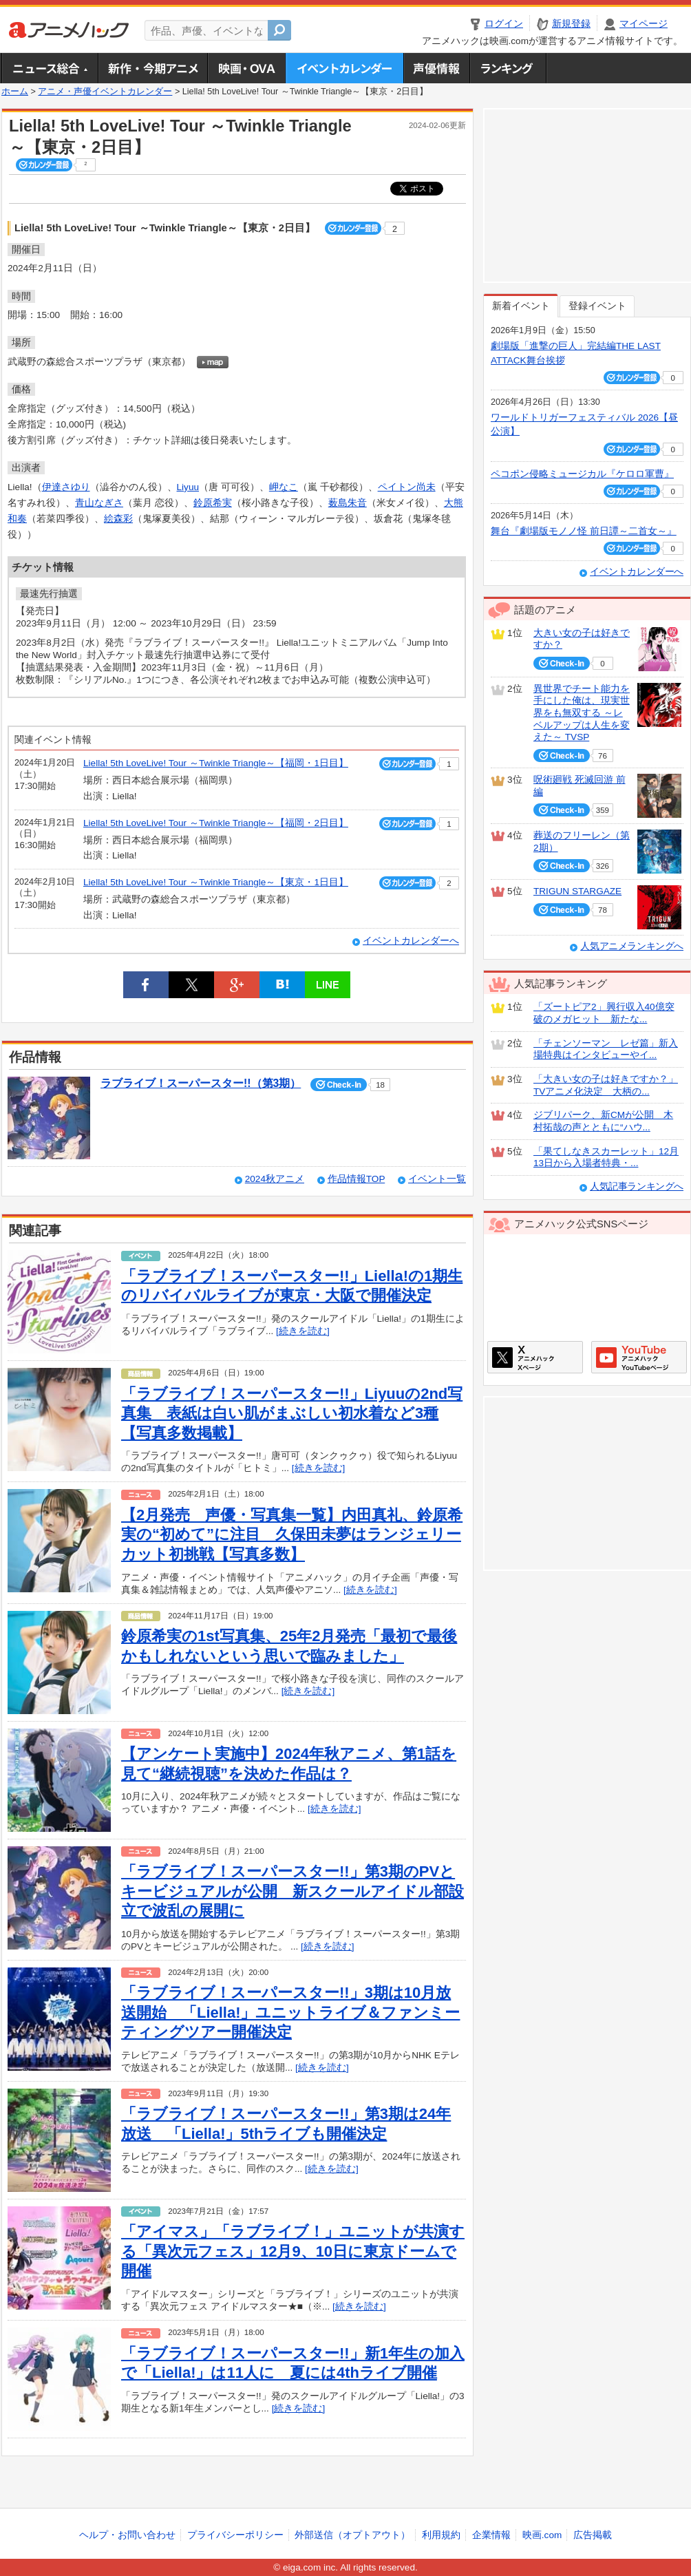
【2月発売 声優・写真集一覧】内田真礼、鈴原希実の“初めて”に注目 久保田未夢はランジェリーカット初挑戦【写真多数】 (292, 1534)
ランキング (508, 68)
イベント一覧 (437, 1179)
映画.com (542, 2535)
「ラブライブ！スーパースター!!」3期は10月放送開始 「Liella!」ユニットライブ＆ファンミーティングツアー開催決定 (290, 2012)
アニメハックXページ (535, 1357)
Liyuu (188, 487)
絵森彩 (118, 519)
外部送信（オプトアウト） (352, 2535)
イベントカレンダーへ (411, 941)
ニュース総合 (49, 68)
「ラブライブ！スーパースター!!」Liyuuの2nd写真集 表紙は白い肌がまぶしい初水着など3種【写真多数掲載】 (292, 1413)
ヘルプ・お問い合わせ (127, 2535)
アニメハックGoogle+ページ (639, 1357)
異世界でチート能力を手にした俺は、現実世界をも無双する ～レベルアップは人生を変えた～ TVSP (581, 713)
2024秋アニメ (274, 1179)
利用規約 (441, 2535)
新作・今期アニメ (152, 68)
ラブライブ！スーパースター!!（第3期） (200, 1083)
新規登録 (571, 24)
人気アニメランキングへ (631, 946)
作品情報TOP (356, 1179)
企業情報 (491, 2535)
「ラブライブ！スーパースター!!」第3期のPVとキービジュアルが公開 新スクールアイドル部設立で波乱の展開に (292, 1891)
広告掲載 (592, 2535)
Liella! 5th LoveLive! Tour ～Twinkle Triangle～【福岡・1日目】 (215, 763)
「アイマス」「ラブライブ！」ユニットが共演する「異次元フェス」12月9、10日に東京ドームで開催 (293, 2251)
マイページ (643, 24)
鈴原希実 (212, 503)
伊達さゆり (66, 487)
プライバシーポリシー (235, 2535)
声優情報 (436, 68)
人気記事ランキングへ (636, 1186)
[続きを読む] (303, 1331)
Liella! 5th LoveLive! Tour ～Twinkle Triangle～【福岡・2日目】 (215, 823)
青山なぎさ (99, 503)
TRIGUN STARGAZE (577, 891)
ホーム (14, 91)
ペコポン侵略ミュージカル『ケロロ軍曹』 (582, 474)
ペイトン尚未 (407, 487)
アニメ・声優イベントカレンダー (344, 68)
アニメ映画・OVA (246, 68)
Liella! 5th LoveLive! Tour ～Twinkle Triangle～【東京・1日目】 (215, 882)
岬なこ (283, 487)
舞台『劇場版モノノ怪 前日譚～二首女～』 (584, 531)
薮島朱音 (347, 503)
